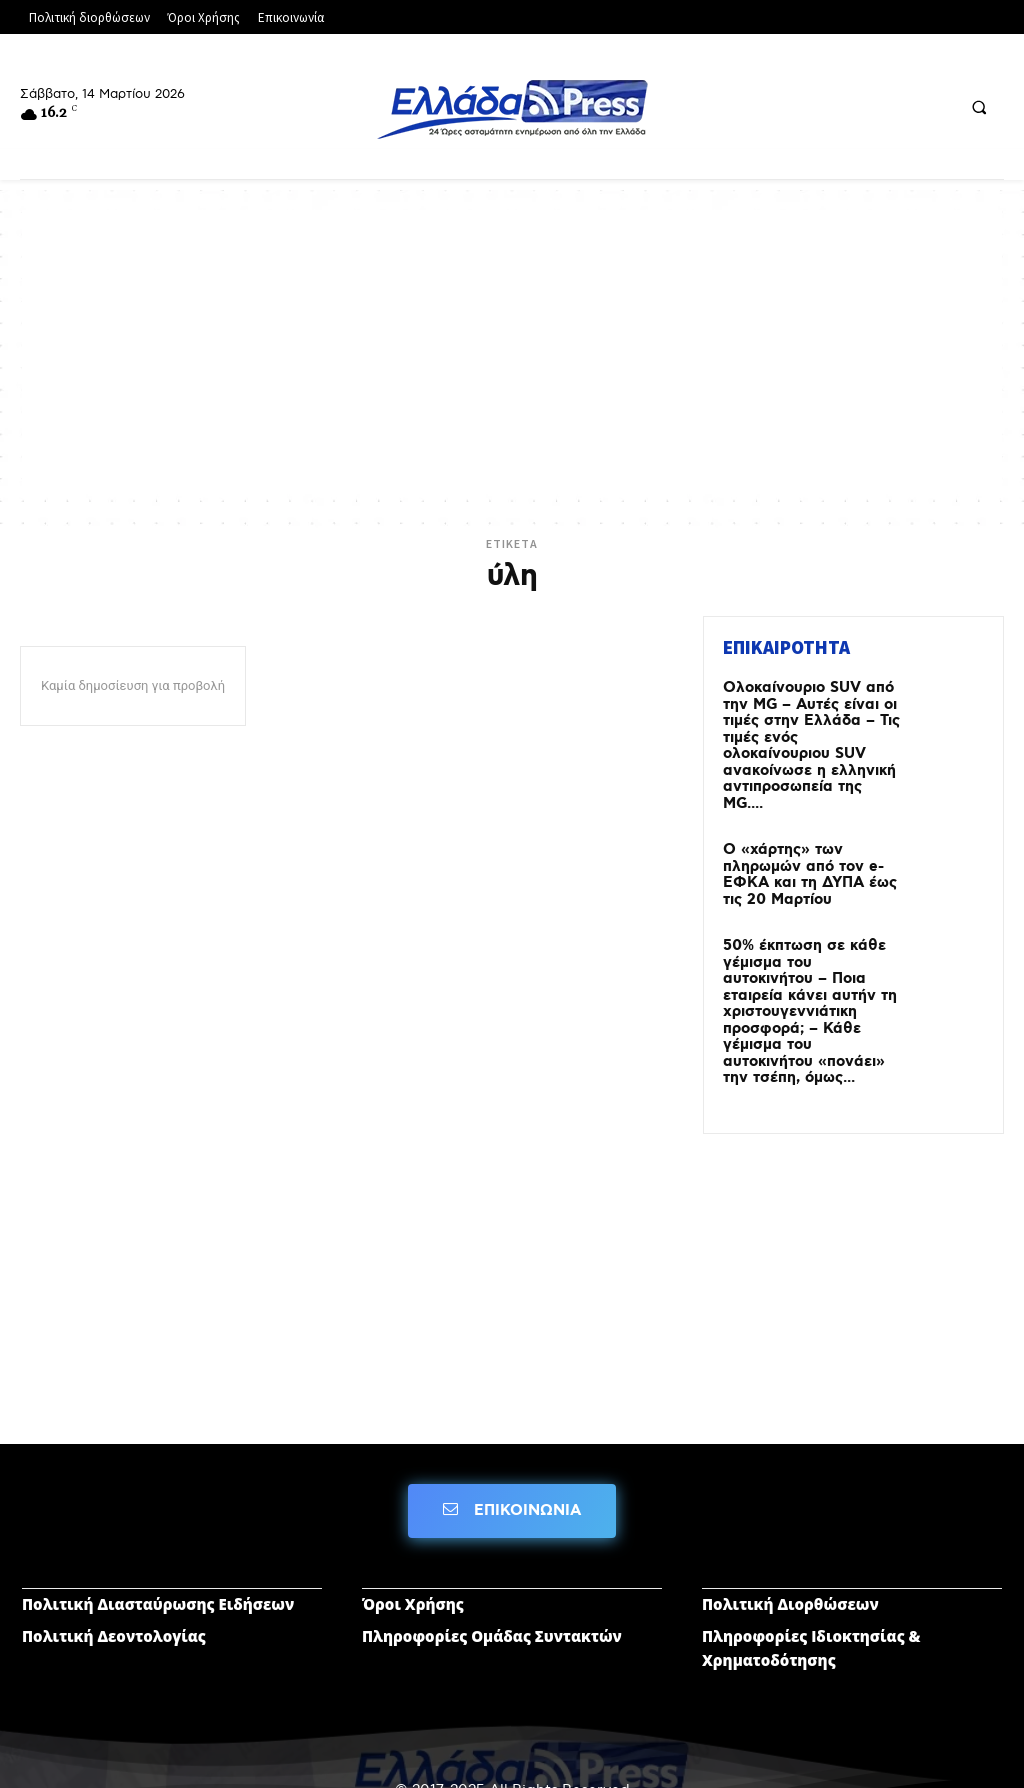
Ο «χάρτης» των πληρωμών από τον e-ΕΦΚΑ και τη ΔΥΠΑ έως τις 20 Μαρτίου (804, 848)
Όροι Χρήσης (413, 1551)
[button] (979, 107)
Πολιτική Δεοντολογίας (114, 1583)
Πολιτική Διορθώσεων (790, 1551)
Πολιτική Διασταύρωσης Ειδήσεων (158, 1551)
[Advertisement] (512, 350)
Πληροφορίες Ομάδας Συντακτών (492, 1583)
